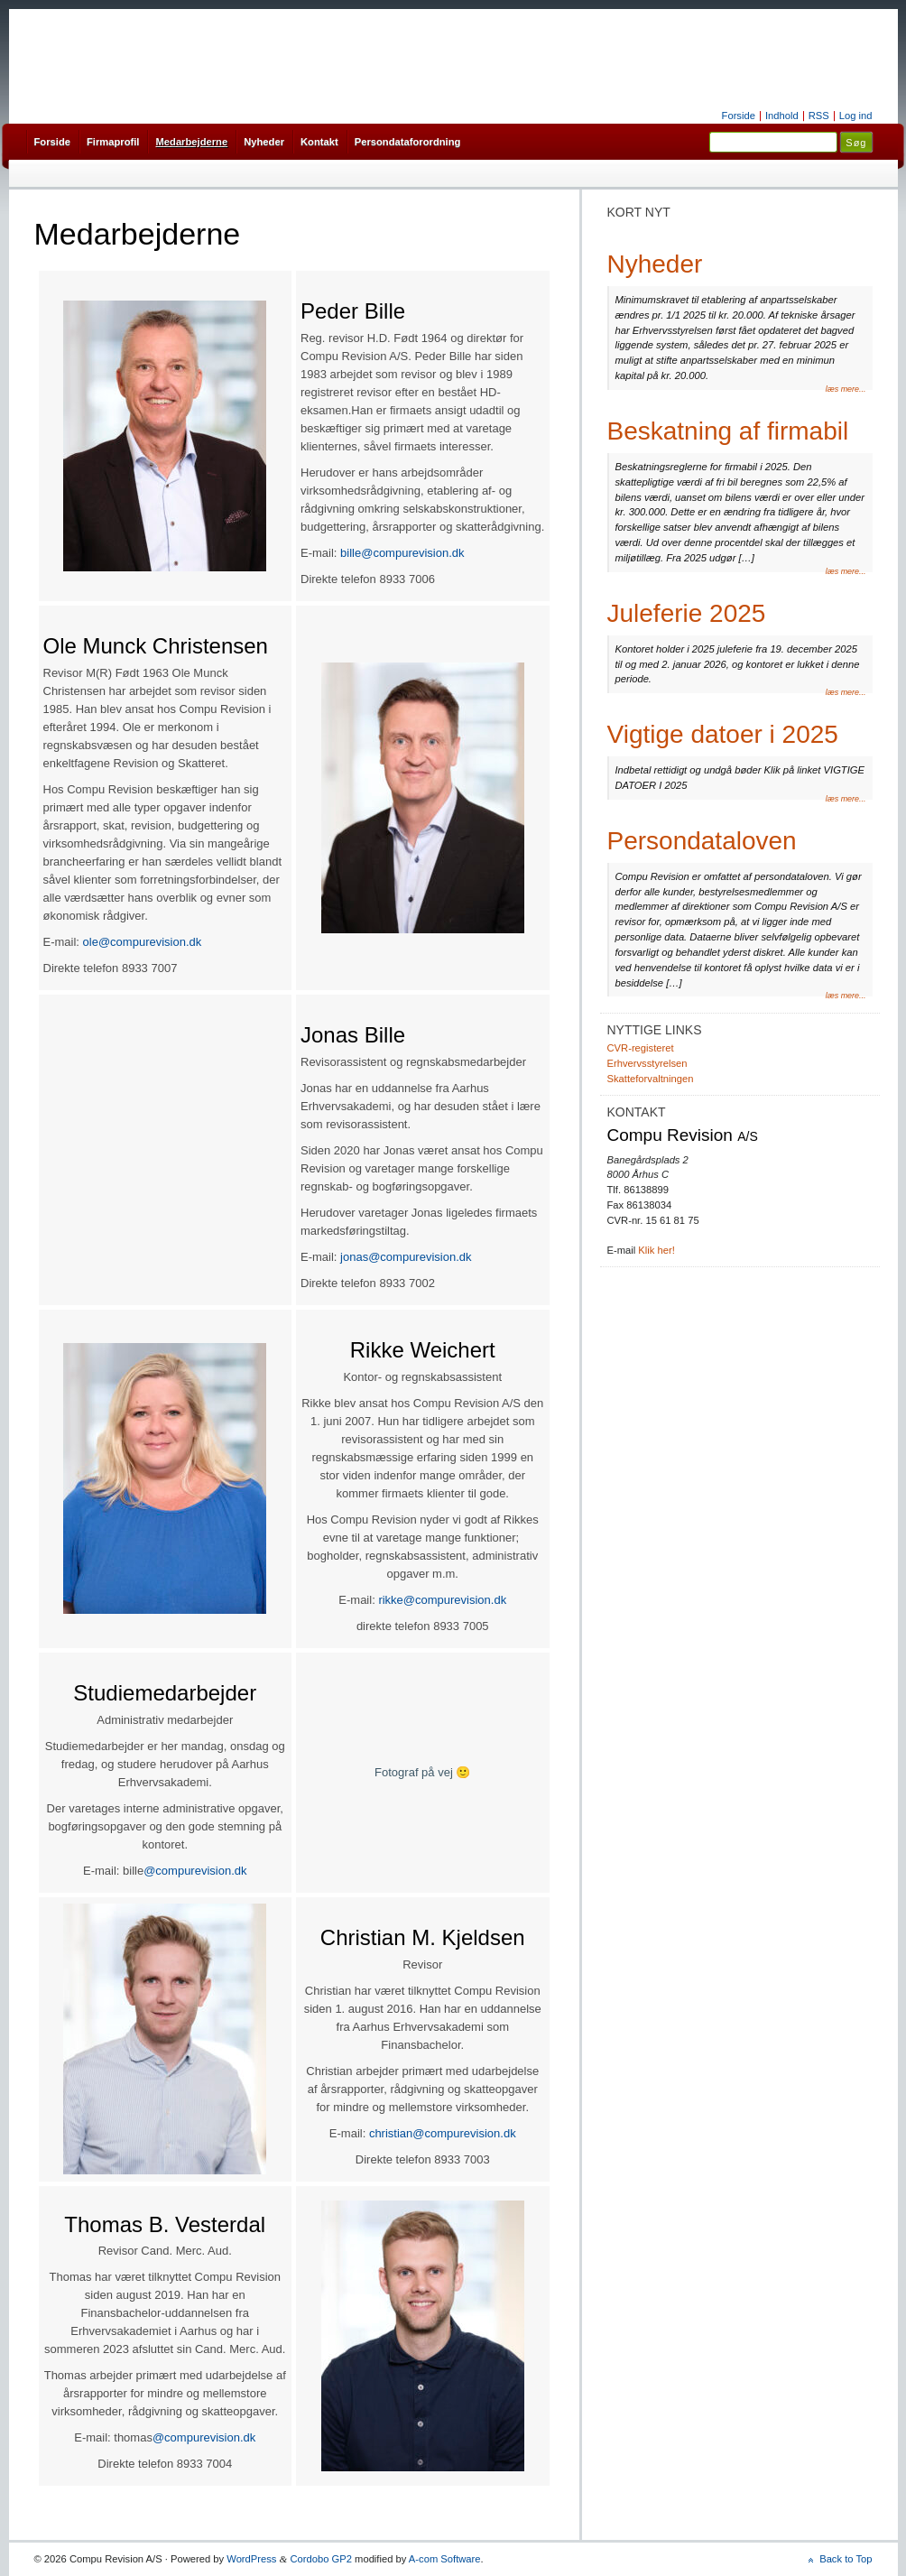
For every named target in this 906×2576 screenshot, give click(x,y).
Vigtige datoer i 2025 (722, 734)
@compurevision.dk (194, 1870)
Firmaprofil (113, 141)
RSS (819, 115)
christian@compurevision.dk (442, 2133)
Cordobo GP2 (321, 2558)
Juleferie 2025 (686, 613)
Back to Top (845, 2558)
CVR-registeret (640, 1047)
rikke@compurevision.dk (442, 1600)
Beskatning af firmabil (728, 431)
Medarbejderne (191, 141)
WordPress (251, 2558)
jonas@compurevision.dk (405, 1257)
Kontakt (319, 141)
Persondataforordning (408, 141)
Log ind (856, 115)
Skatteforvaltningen (650, 1078)
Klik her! (656, 1250)
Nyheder (264, 141)
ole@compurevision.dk (142, 942)
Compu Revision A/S (453, 67)
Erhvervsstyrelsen (647, 1063)
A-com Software (445, 2558)
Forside (738, 115)
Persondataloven (702, 841)
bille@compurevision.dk (402, 553)
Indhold (782, 115)
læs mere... (846, 389)
